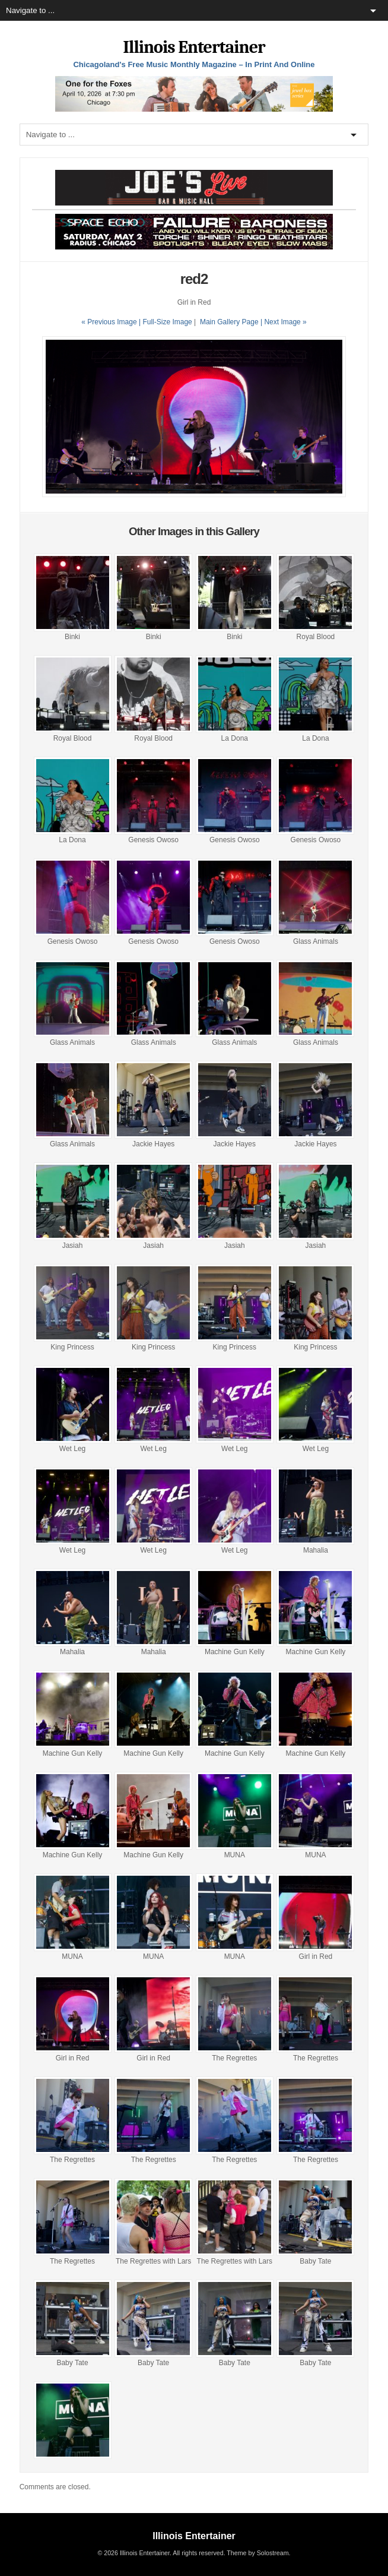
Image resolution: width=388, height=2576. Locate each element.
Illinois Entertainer (194, 47)
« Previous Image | (111, 322)
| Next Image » (283, 322)
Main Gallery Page (229, 322)
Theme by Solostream (257, 2552)
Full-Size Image (167, 322)
